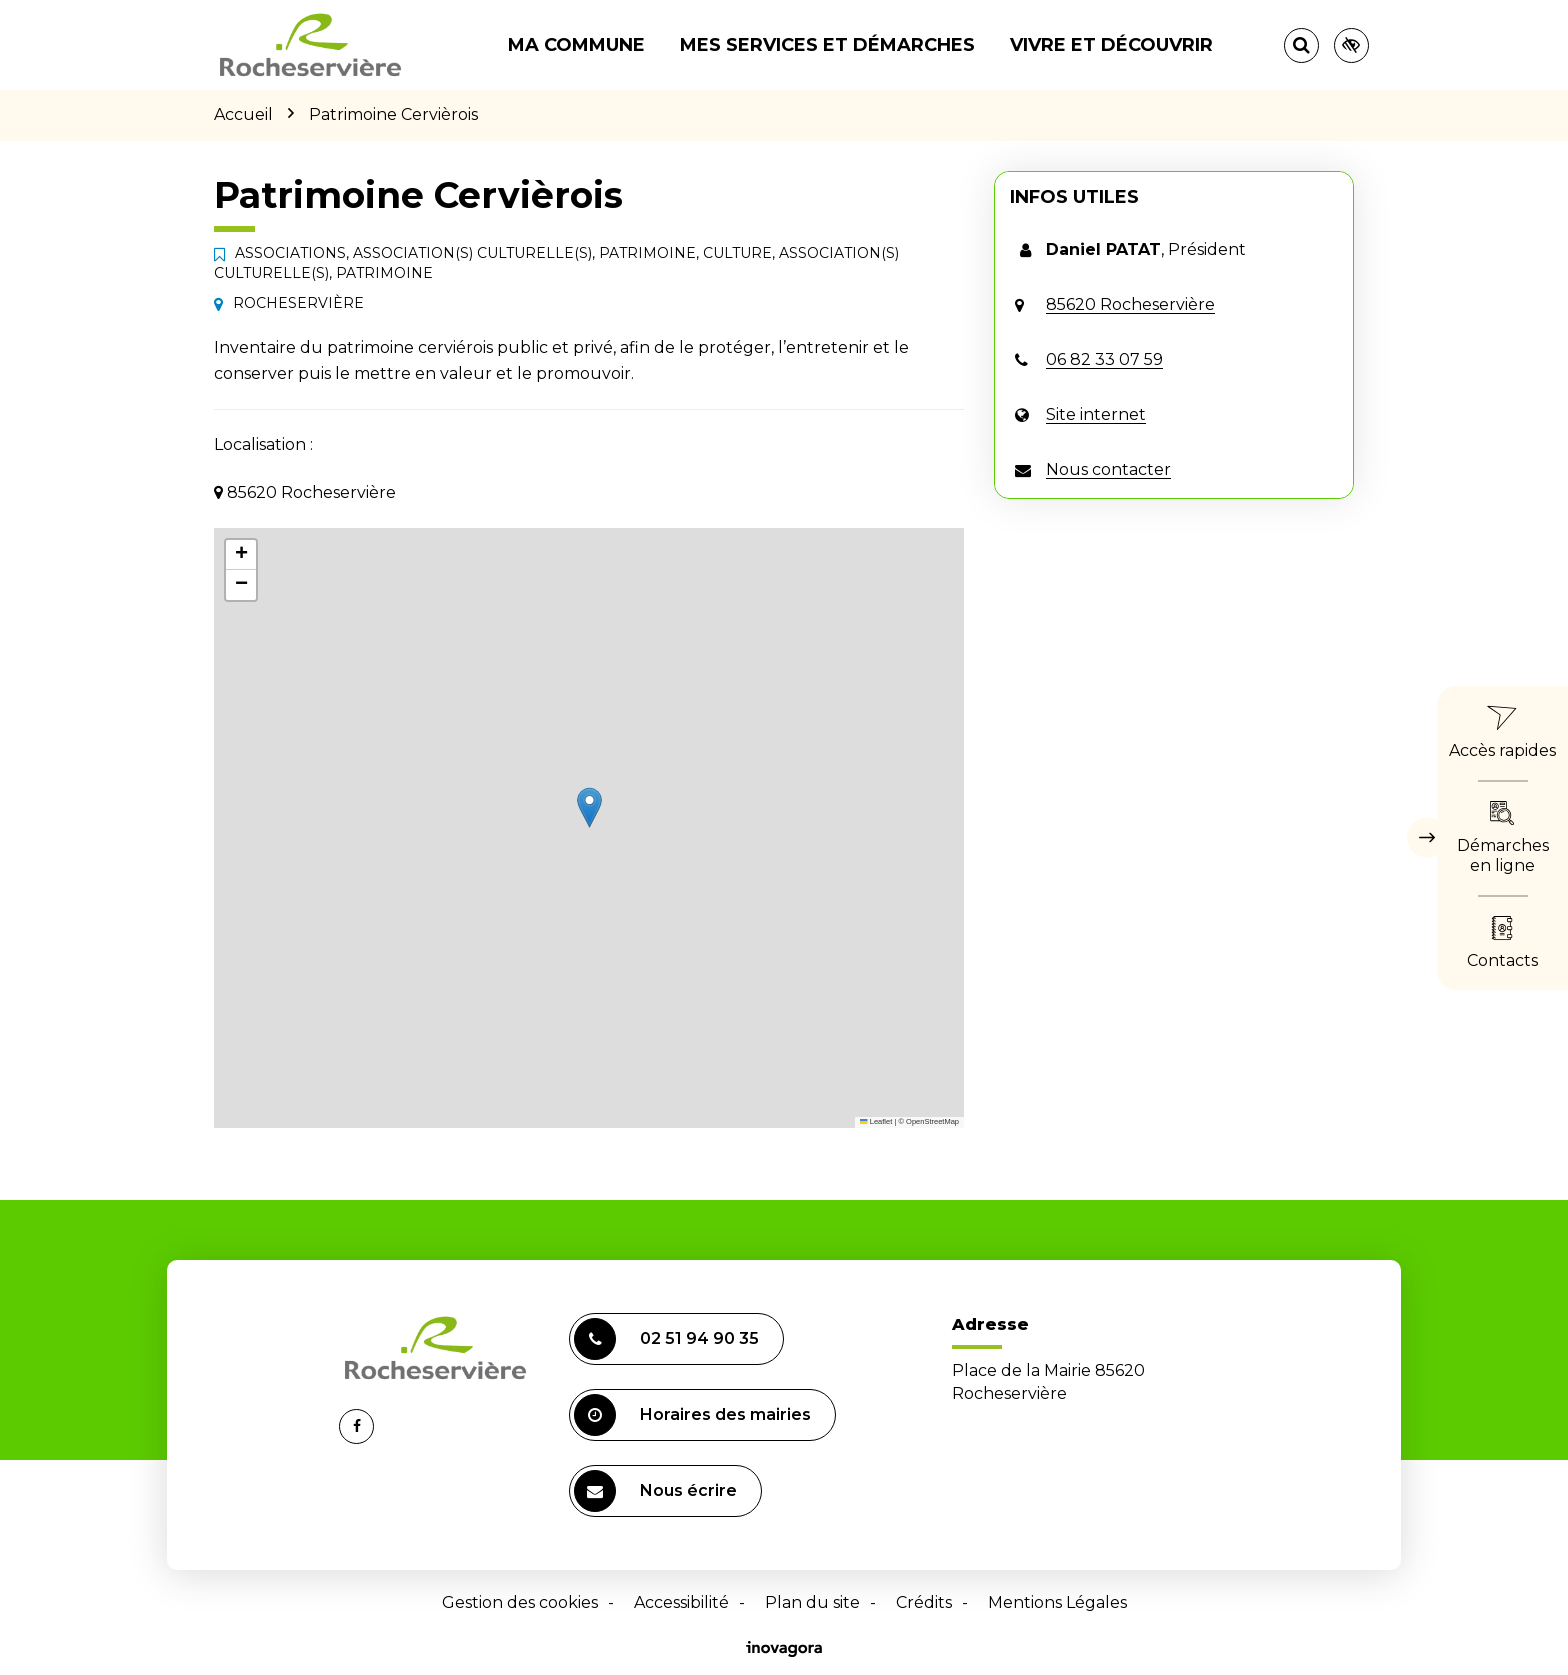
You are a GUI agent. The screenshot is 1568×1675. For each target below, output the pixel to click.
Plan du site (812, 1602)
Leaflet (876, 1121)
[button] (589, 807)
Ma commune (576, 45)
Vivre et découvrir (1111, 45)
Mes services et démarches (827, 45)
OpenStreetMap (932, 1121)
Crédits (924, 1602)
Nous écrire (655, 1491)
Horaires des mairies (692, 1415)
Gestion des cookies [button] (520, 1602)
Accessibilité (681, 1602)
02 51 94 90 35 (666, 1339)
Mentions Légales (1057, 1602)
